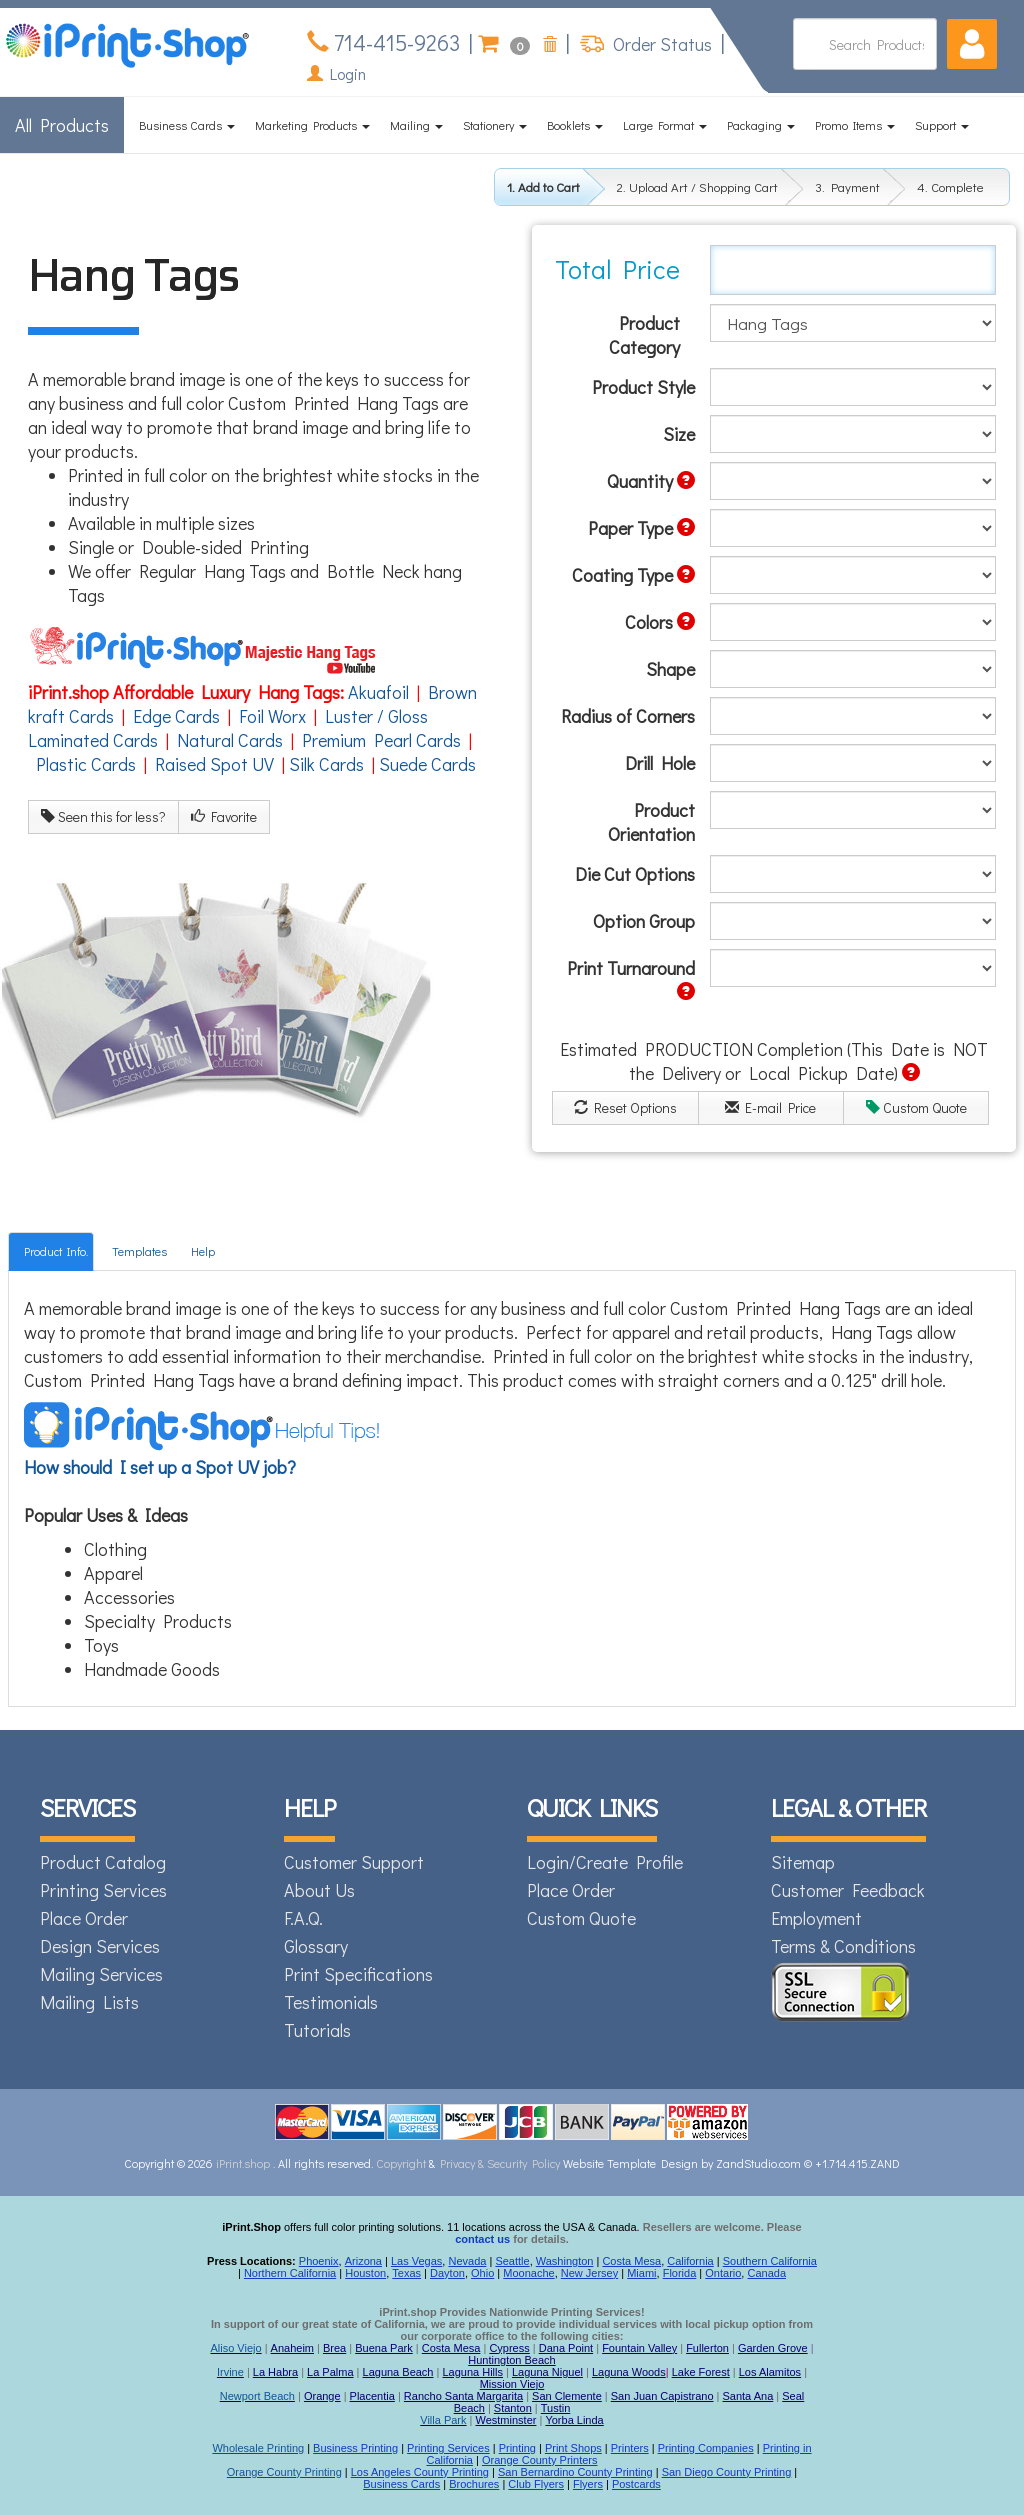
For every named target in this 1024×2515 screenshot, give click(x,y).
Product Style (643, 387)
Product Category (644, 335)
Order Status (660, 44)
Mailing (416, 125)
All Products (62, 125)
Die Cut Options (635, 874)
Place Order (84, 1918)
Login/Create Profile (605, 1862)
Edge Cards (176, 716)
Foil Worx (272, 716)
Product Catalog (103, 1862)
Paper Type (641, 528)
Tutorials (317, 2030)
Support (942, 125)
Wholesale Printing (258, 2448)
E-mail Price (770, 1107)
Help (203, 1251)
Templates (139, 1251)
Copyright (401, 2163)
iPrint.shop (243, 2163)
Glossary (316, 1946)
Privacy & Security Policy (501, 2163)
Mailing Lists (89, 2002)
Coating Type (633, 575)
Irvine (230, 2372)
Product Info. (56, 1251)
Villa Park (443, 2420)
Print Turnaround (631, 978)
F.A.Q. (303, 1918)
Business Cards (187, 125)
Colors (660, 622)
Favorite (224, 816)
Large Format (665, 125)
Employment (816, 1918)
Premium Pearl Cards (381, 740)
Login (336, 73)
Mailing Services (101, 1974)
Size (679, 434)
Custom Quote (916, 1107)
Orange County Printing (284, 2472)
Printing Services (103, 1890)
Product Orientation (651, 822)
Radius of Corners (628, 716)
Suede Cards (427, 764)
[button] (972, 44)
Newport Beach (257, 2396)
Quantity (651, 481)
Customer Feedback (848, 1890)
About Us (319, 1890)
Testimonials (331, 2002)
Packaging (761, 125)
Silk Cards (326, 764)
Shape (670, 669)
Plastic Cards (86, 764)
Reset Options (625, 1107)
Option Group (644, 921)
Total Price (617, 269)
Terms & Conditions (843, 1946)
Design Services (100, 1946)
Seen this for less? (103, 816)
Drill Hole (660, 763)
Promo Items (855, 125)
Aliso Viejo (235, 2348)
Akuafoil (378, 692)
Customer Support (354, 1862)
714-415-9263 (394, 42)
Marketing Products (312, 125)
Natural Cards (230, 740)
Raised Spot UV (214, 764)
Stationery (495, 125)
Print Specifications (358, 1974)
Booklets (575, 125)
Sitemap (803, 1862)
